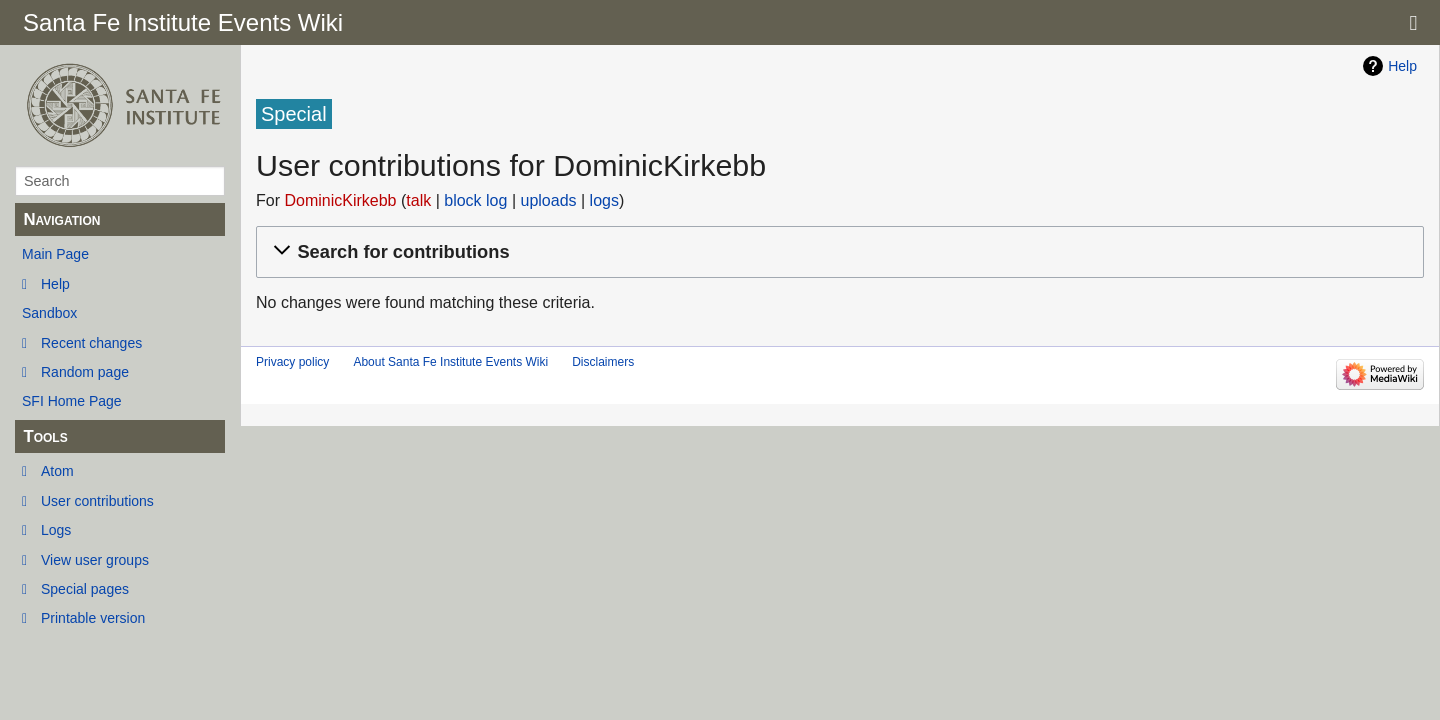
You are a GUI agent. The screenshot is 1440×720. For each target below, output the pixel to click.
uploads (548, 200)
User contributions (97, 501)
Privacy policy (292, 362)
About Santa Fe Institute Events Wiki (450, 362)
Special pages (85, 589)
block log (475, 200)
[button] (837, 252)
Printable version (93, 618)
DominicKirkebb (340, 200)
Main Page (55, 254)
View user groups (95, 560)
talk (418, 200)
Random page (85, 372)
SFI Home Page (72, 401)
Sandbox (49, 313)
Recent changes (91, 343)
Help (55, 284)
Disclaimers (603, 362)
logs (604, 200)
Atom (57, 471)
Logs (56, 530)
